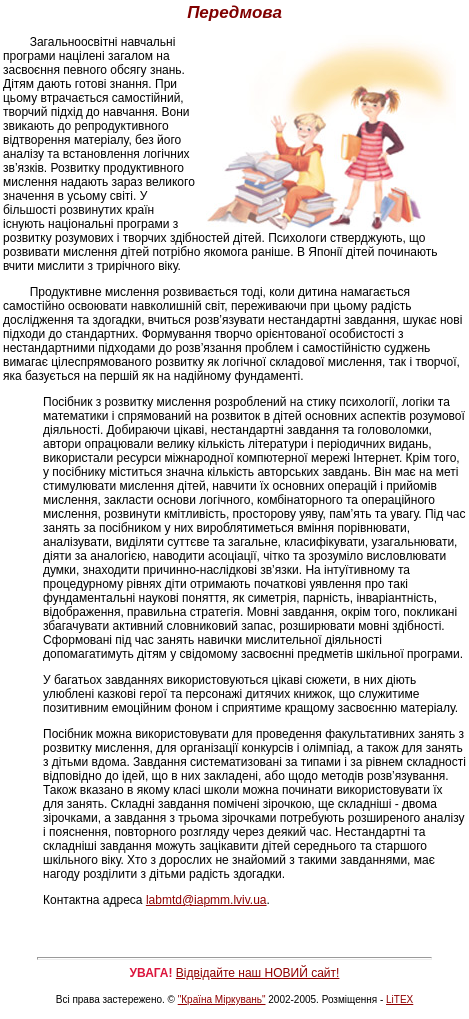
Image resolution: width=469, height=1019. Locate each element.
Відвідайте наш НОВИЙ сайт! (258, 973)
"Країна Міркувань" (222, 999)
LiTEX (399, 999)
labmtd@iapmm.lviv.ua (206, 900)
